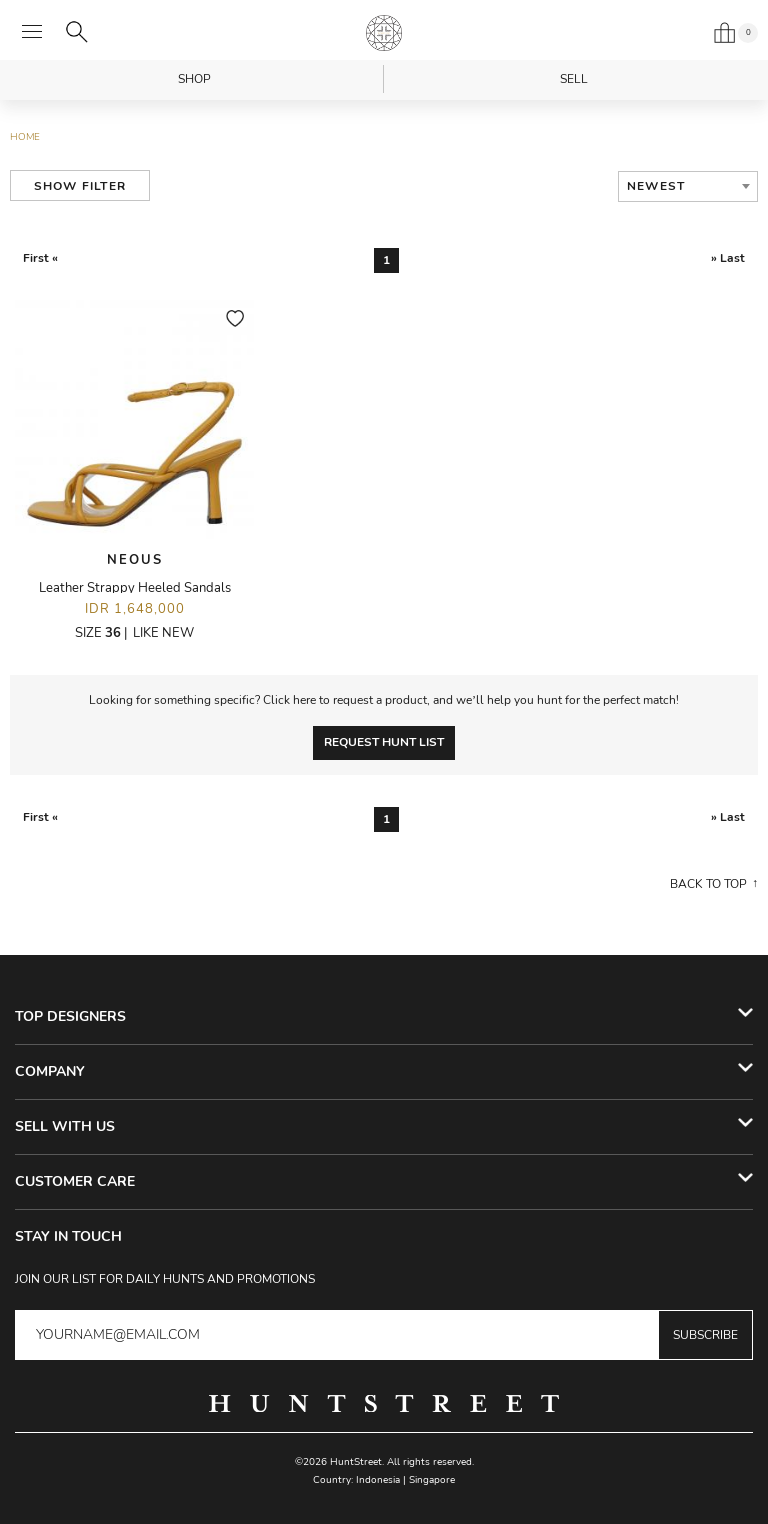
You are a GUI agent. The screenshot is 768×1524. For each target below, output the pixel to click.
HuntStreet (384, 33)
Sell (574, 79)
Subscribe (705, 1335)
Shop (194, 79)
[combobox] (688, 186)
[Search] (77, 32)
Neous (135, 560)
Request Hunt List (384, 742)
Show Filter (80, 186)
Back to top (708, 884)
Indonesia (378, 1480)
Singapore (432, 1480)
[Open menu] (32, 32)
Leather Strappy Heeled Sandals (135, 588)
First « (40, 258)
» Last (728, 258)
